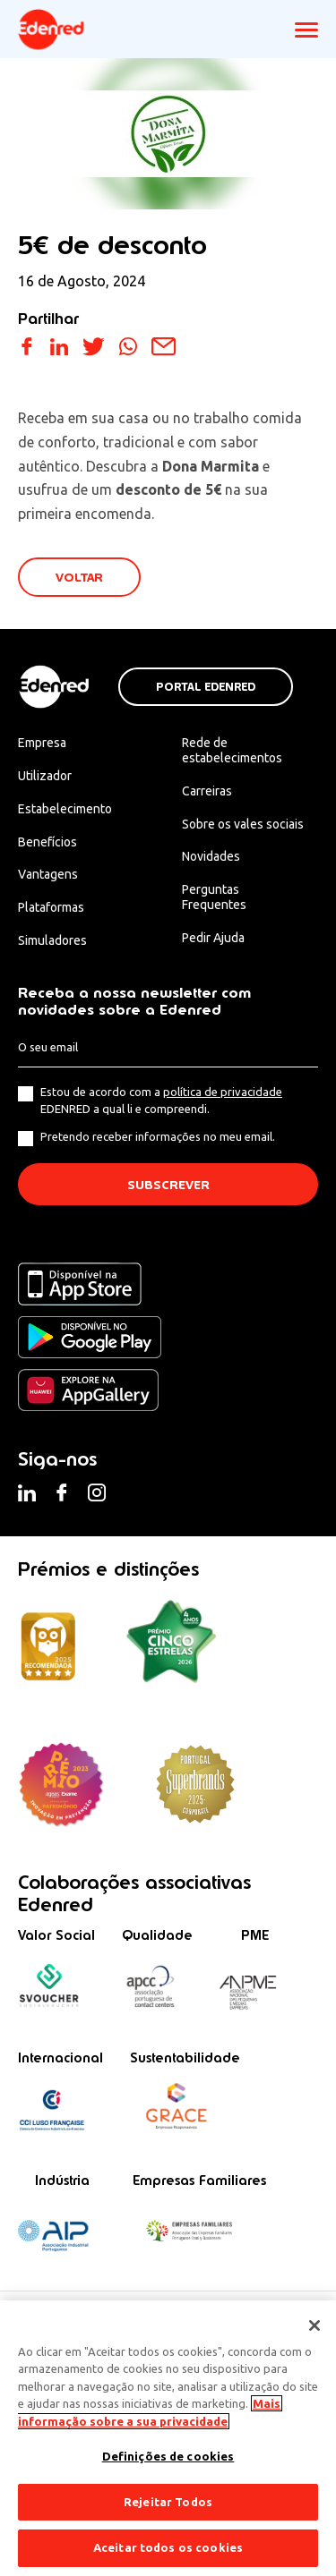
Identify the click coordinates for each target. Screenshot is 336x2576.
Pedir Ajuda (213, 938)
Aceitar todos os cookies (168, 2547)
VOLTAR (79, 577)
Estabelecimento (65, 809)
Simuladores (52, 940)
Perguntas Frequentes (214, 897)
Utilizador (45, 776)
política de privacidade (222, 1091)
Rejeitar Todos (168, 2501)
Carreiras (207, 791)
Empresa (42, 742)
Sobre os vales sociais (243, 824)
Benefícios (47, 842)
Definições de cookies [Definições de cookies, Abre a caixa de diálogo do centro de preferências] (168, 2456)
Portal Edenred (205, 687)
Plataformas (51, 907)
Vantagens (48, 874)
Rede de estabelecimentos (232, 750)
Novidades (211, 856)
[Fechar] (314, 2325)
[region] (168, 2438)
